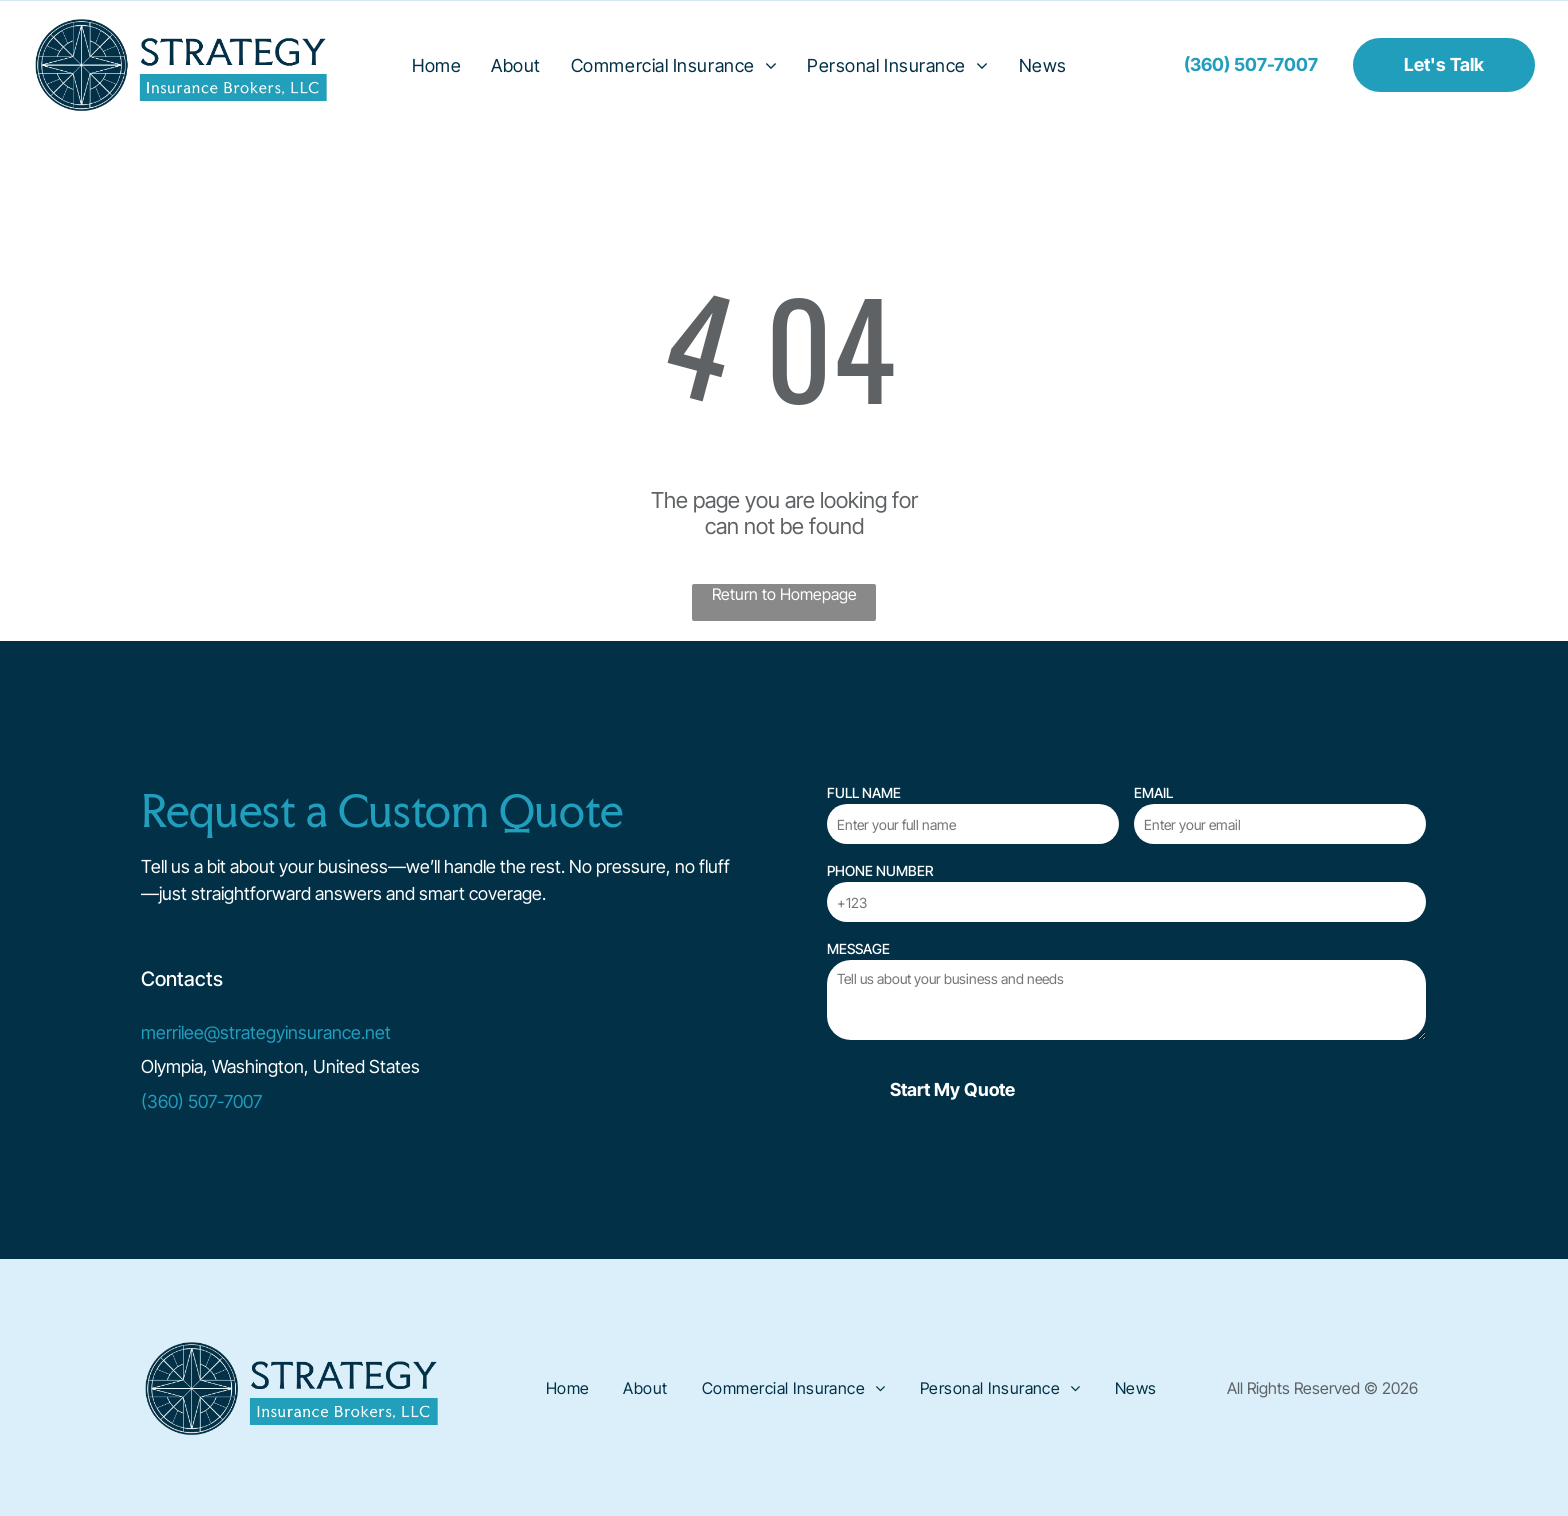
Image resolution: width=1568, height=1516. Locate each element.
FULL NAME (864, 792)
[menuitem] (436, 65)
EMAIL (1153, 792)
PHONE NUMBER (880, 870)
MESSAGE (858, 948)
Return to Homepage (784, 594)
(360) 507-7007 (201, 1101)
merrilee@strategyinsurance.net (266, 1032)
